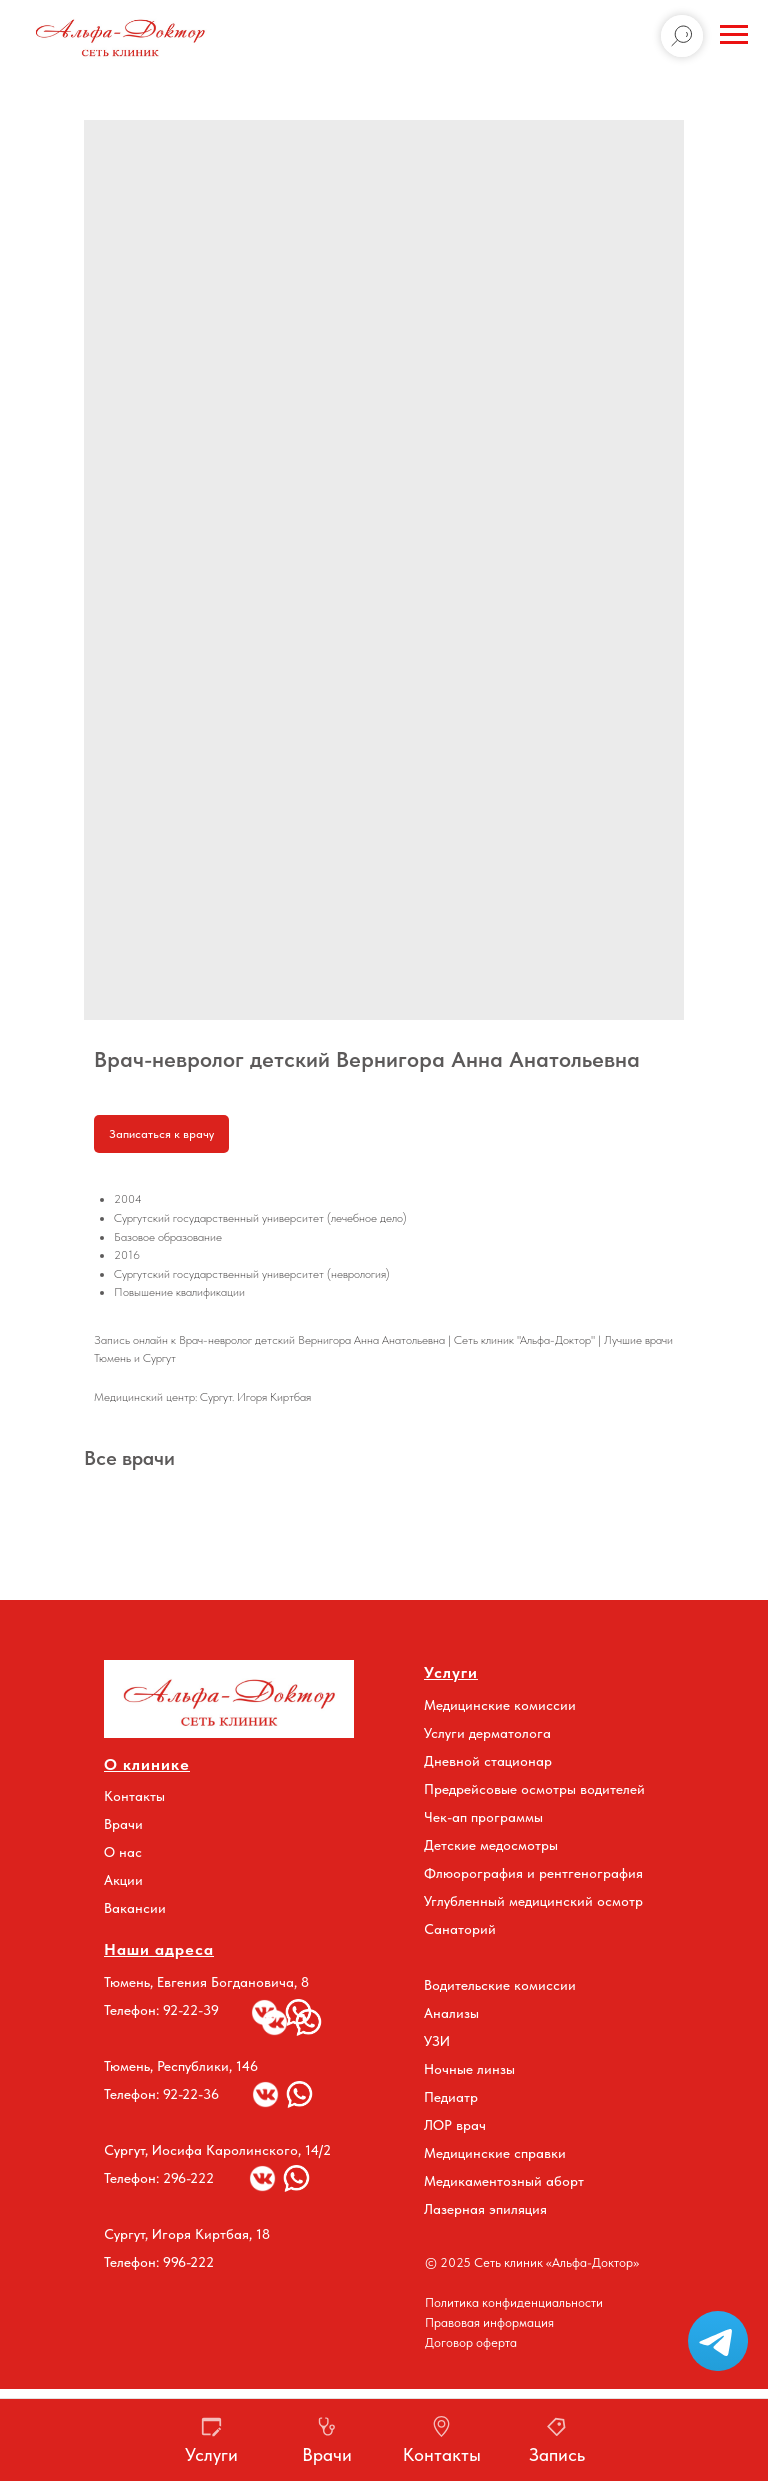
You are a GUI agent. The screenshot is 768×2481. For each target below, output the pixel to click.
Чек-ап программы (483, 1817)
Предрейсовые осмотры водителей (534, 1789)
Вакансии (135, 1908)
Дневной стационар (488, 1761)
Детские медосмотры (491, 1845)
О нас (123, 1852)
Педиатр (451, 2097)
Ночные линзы (469, 2069)
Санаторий (460, 1929)
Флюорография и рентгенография (533, 1873)
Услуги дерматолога (487, 1733)
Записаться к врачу (161, 1134)
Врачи (123, 1824)
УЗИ (437, 2041)
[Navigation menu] (734, 35)
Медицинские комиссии (500, 1705)
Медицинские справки (495, 2153)
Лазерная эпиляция (485, 2209)
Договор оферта (471, 2342)
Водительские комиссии (500, 1985)
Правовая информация (489, 2322)
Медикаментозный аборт (504, 2181)
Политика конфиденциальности (514, 2302)
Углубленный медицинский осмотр (533, 1901)
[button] (718, 2341)
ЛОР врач (455, 2125)
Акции (123, 1880)
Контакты (134, 1796)
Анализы (451, 2013)
